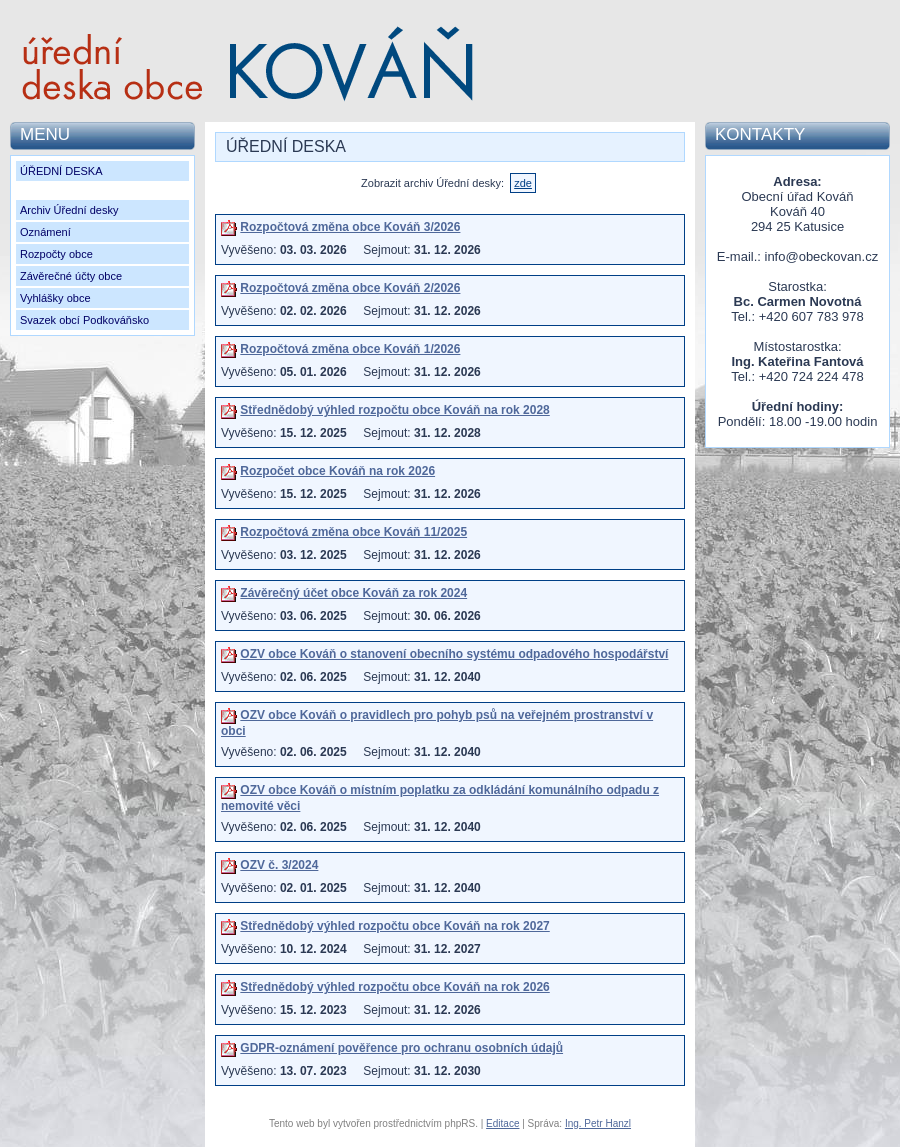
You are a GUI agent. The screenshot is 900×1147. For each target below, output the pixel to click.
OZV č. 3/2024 (279, 865)
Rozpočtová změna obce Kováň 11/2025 (353, 532)
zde (523, 183)
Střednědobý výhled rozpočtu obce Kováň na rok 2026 (394, 987)
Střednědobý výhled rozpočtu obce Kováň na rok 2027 (394, 926)
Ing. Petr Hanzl (598, 1123)
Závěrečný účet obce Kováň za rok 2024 (353, 593)
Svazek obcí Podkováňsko (84, 320)
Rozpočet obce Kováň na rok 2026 (337, 471)
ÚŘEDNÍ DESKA (61, 171)
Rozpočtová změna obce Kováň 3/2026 (350, 227)
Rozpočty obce (56, 254)
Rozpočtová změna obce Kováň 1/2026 (350, 349)
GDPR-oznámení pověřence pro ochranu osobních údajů (401, 1048)
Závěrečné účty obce (71, 276)
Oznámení (45, 232)
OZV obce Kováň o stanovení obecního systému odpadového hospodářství (454, 654)
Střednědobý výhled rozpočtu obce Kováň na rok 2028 (394, 410)
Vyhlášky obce (55, 298)
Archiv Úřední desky (69, 210)
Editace (502, 1123)
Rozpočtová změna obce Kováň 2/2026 (350, 288)
